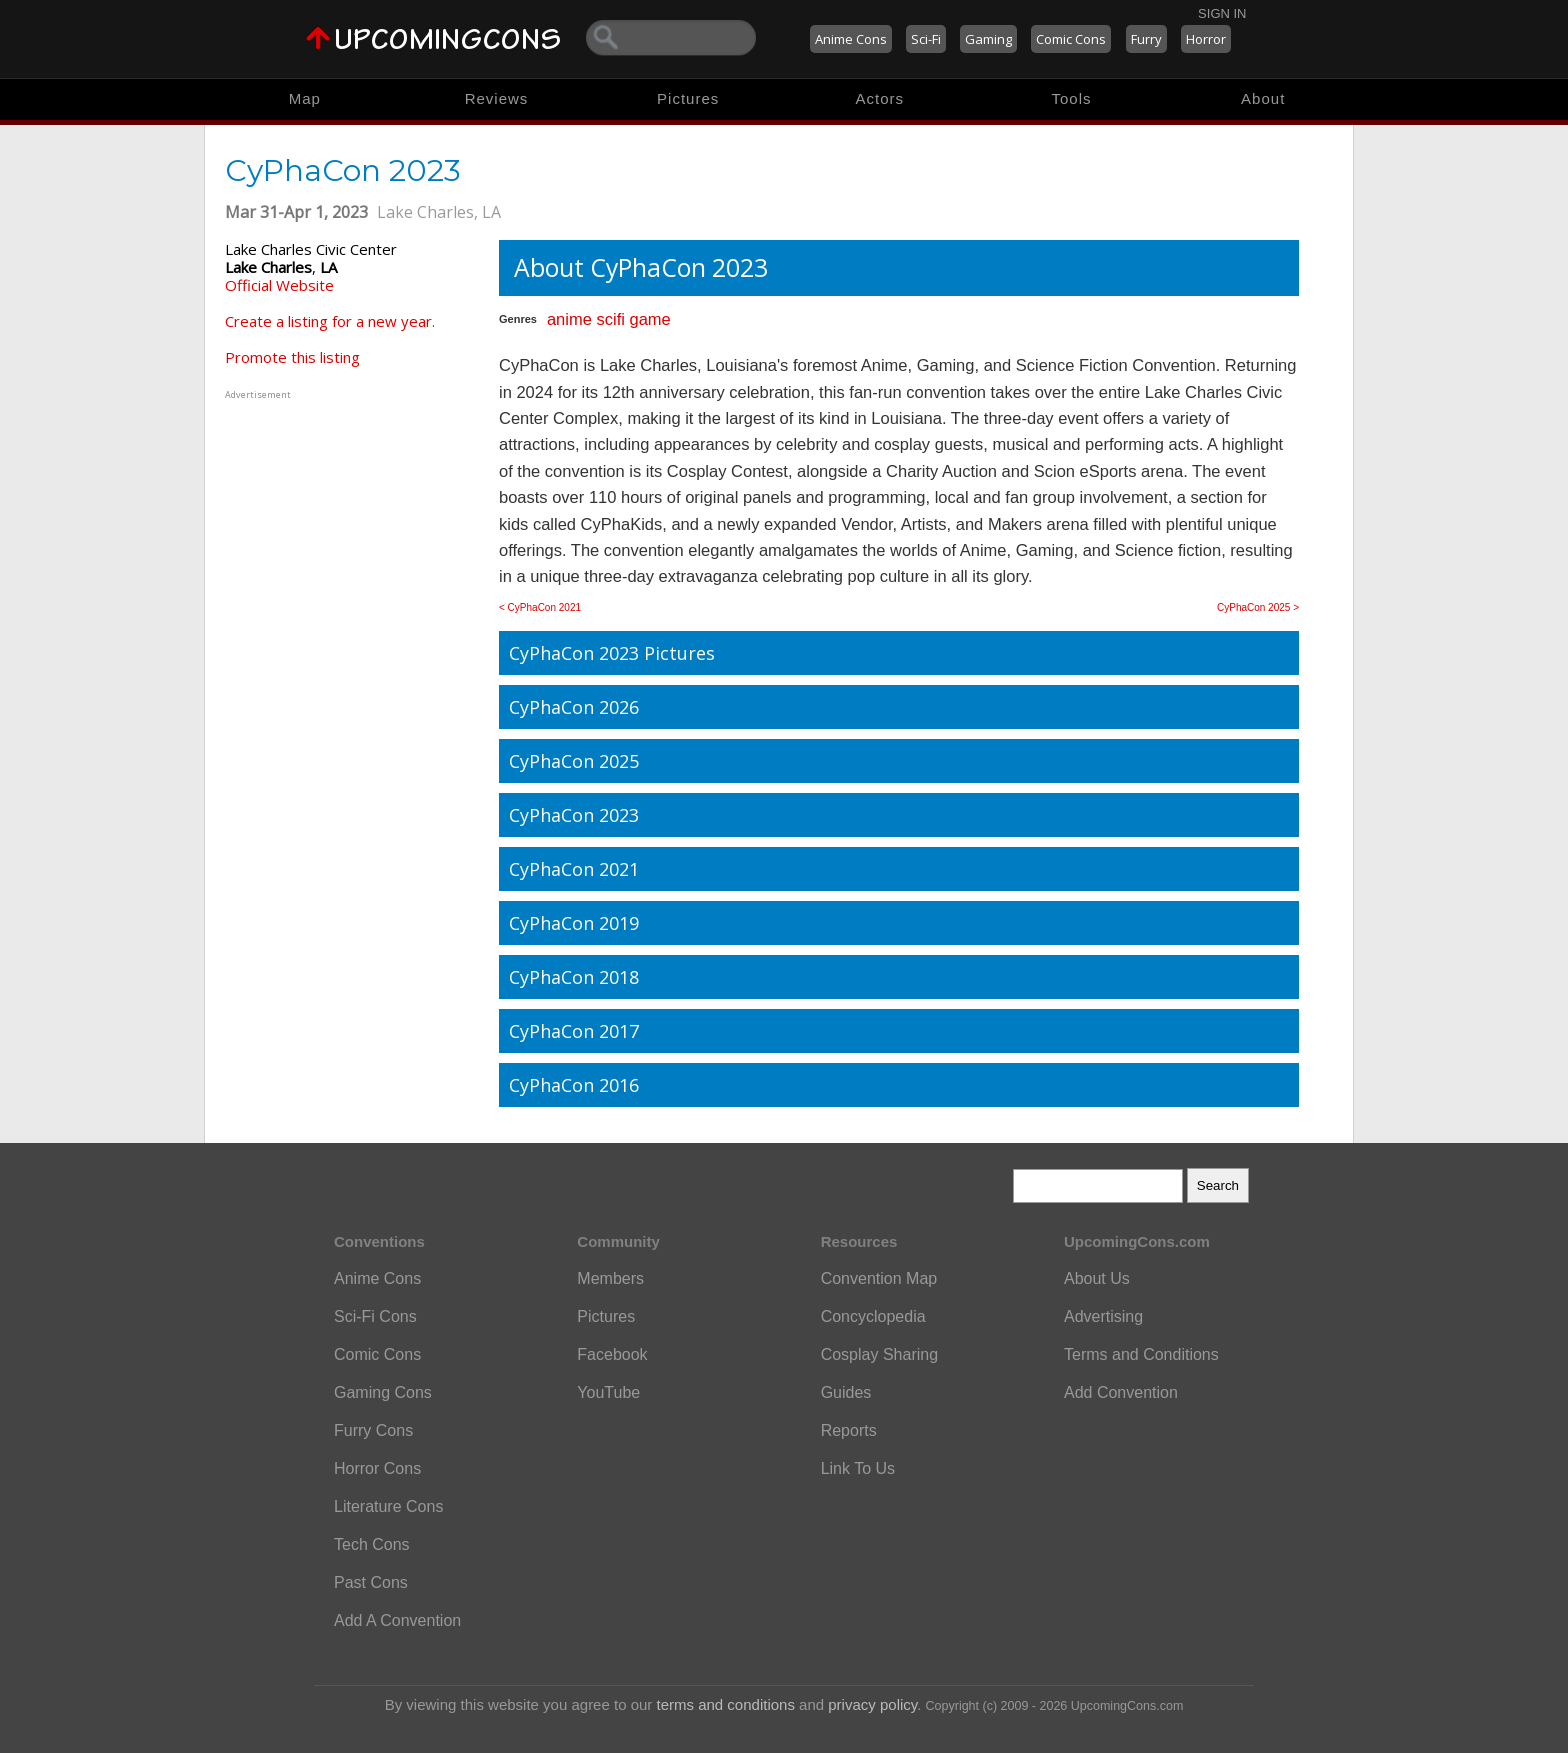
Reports (849, 1430)
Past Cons (371, 1582)
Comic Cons (1071, 39)
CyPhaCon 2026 (574, 707)
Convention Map (879, 1278)
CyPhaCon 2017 (574, 1031)
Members (610, 1278)
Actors (880, 98)
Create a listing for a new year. (330, 321)
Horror (1206, 39)
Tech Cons (372, 1544)
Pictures (688, 98)
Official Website (279, 285)
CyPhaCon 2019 (574, 923)
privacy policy (872, 1704)
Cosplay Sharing (879, 1354)
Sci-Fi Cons (375, 1316)
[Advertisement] (350, 529)
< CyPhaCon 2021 (540, 607)
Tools (1072, 98)
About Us (1097, 1278)
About (1263, 98)
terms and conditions (726, 1704)
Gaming (988, 39)
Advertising (1103, 1316)
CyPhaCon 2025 (574, 761)
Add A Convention (397, 1620)
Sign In (1222, 13)
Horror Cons (377, 1468)
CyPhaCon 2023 (574, 815)
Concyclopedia (873, 1316)
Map (305, 98)
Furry (1146, 39)
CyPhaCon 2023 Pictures (612, 653)
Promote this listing (292, 357)
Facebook (612, 1354)
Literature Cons (388, 1506)
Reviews (497, 98)
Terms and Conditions (1141, 1354)
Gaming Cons (383, 1392)
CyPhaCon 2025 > (1258, 607)
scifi (610, 319)
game (649, 319)
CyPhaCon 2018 (574, 977)
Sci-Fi (926, 39)
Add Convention (1121, 1392)
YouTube (608, 1392)
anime (569, 319)
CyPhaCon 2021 (574, 869)
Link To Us (858, 1468)
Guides (846, 1392)
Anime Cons (851, 39)
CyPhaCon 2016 (574, 1085)
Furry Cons (373, 1430)
